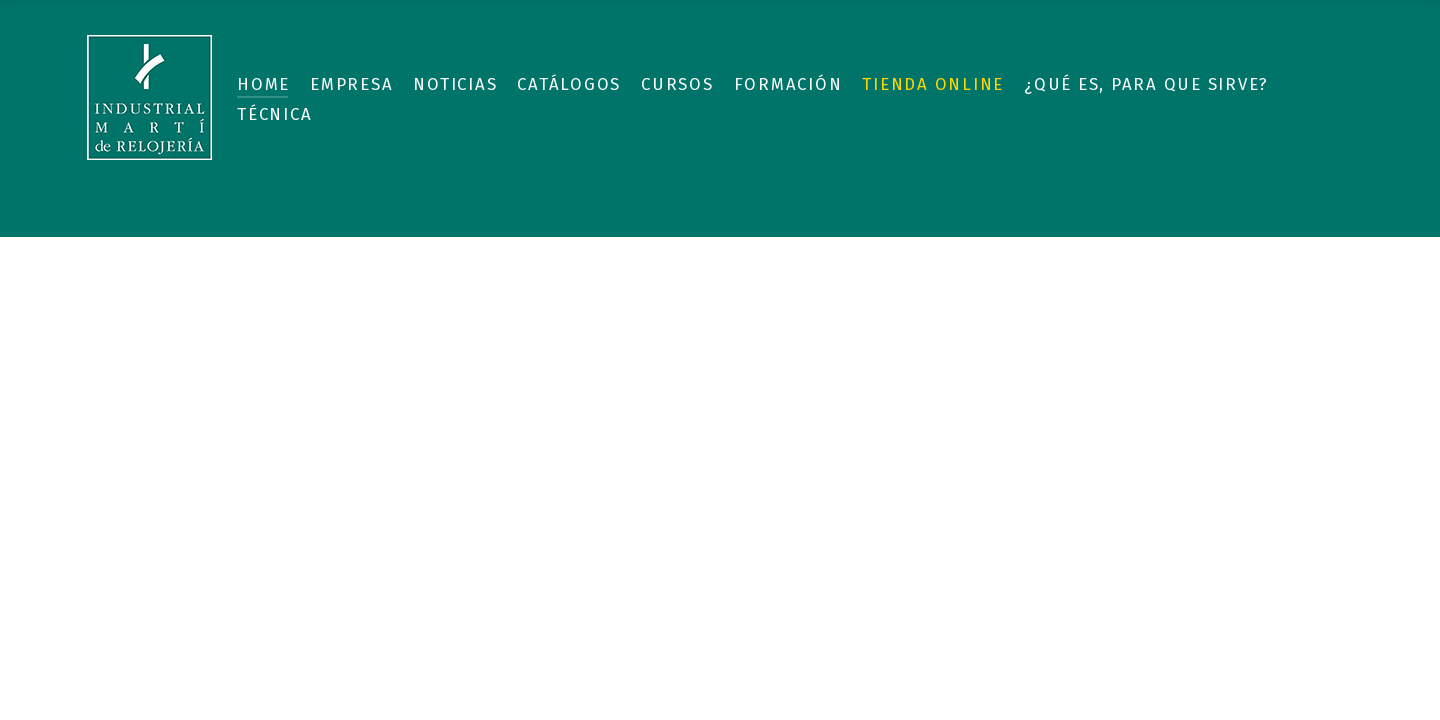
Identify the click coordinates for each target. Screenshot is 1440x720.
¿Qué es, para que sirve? (1146, 84)
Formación (788, 84)
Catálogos (569, 84)
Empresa (351, 84)
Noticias (455, 84)
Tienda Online (933, 84)
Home (263, 84)
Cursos (677, 84)
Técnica (274, 114)
